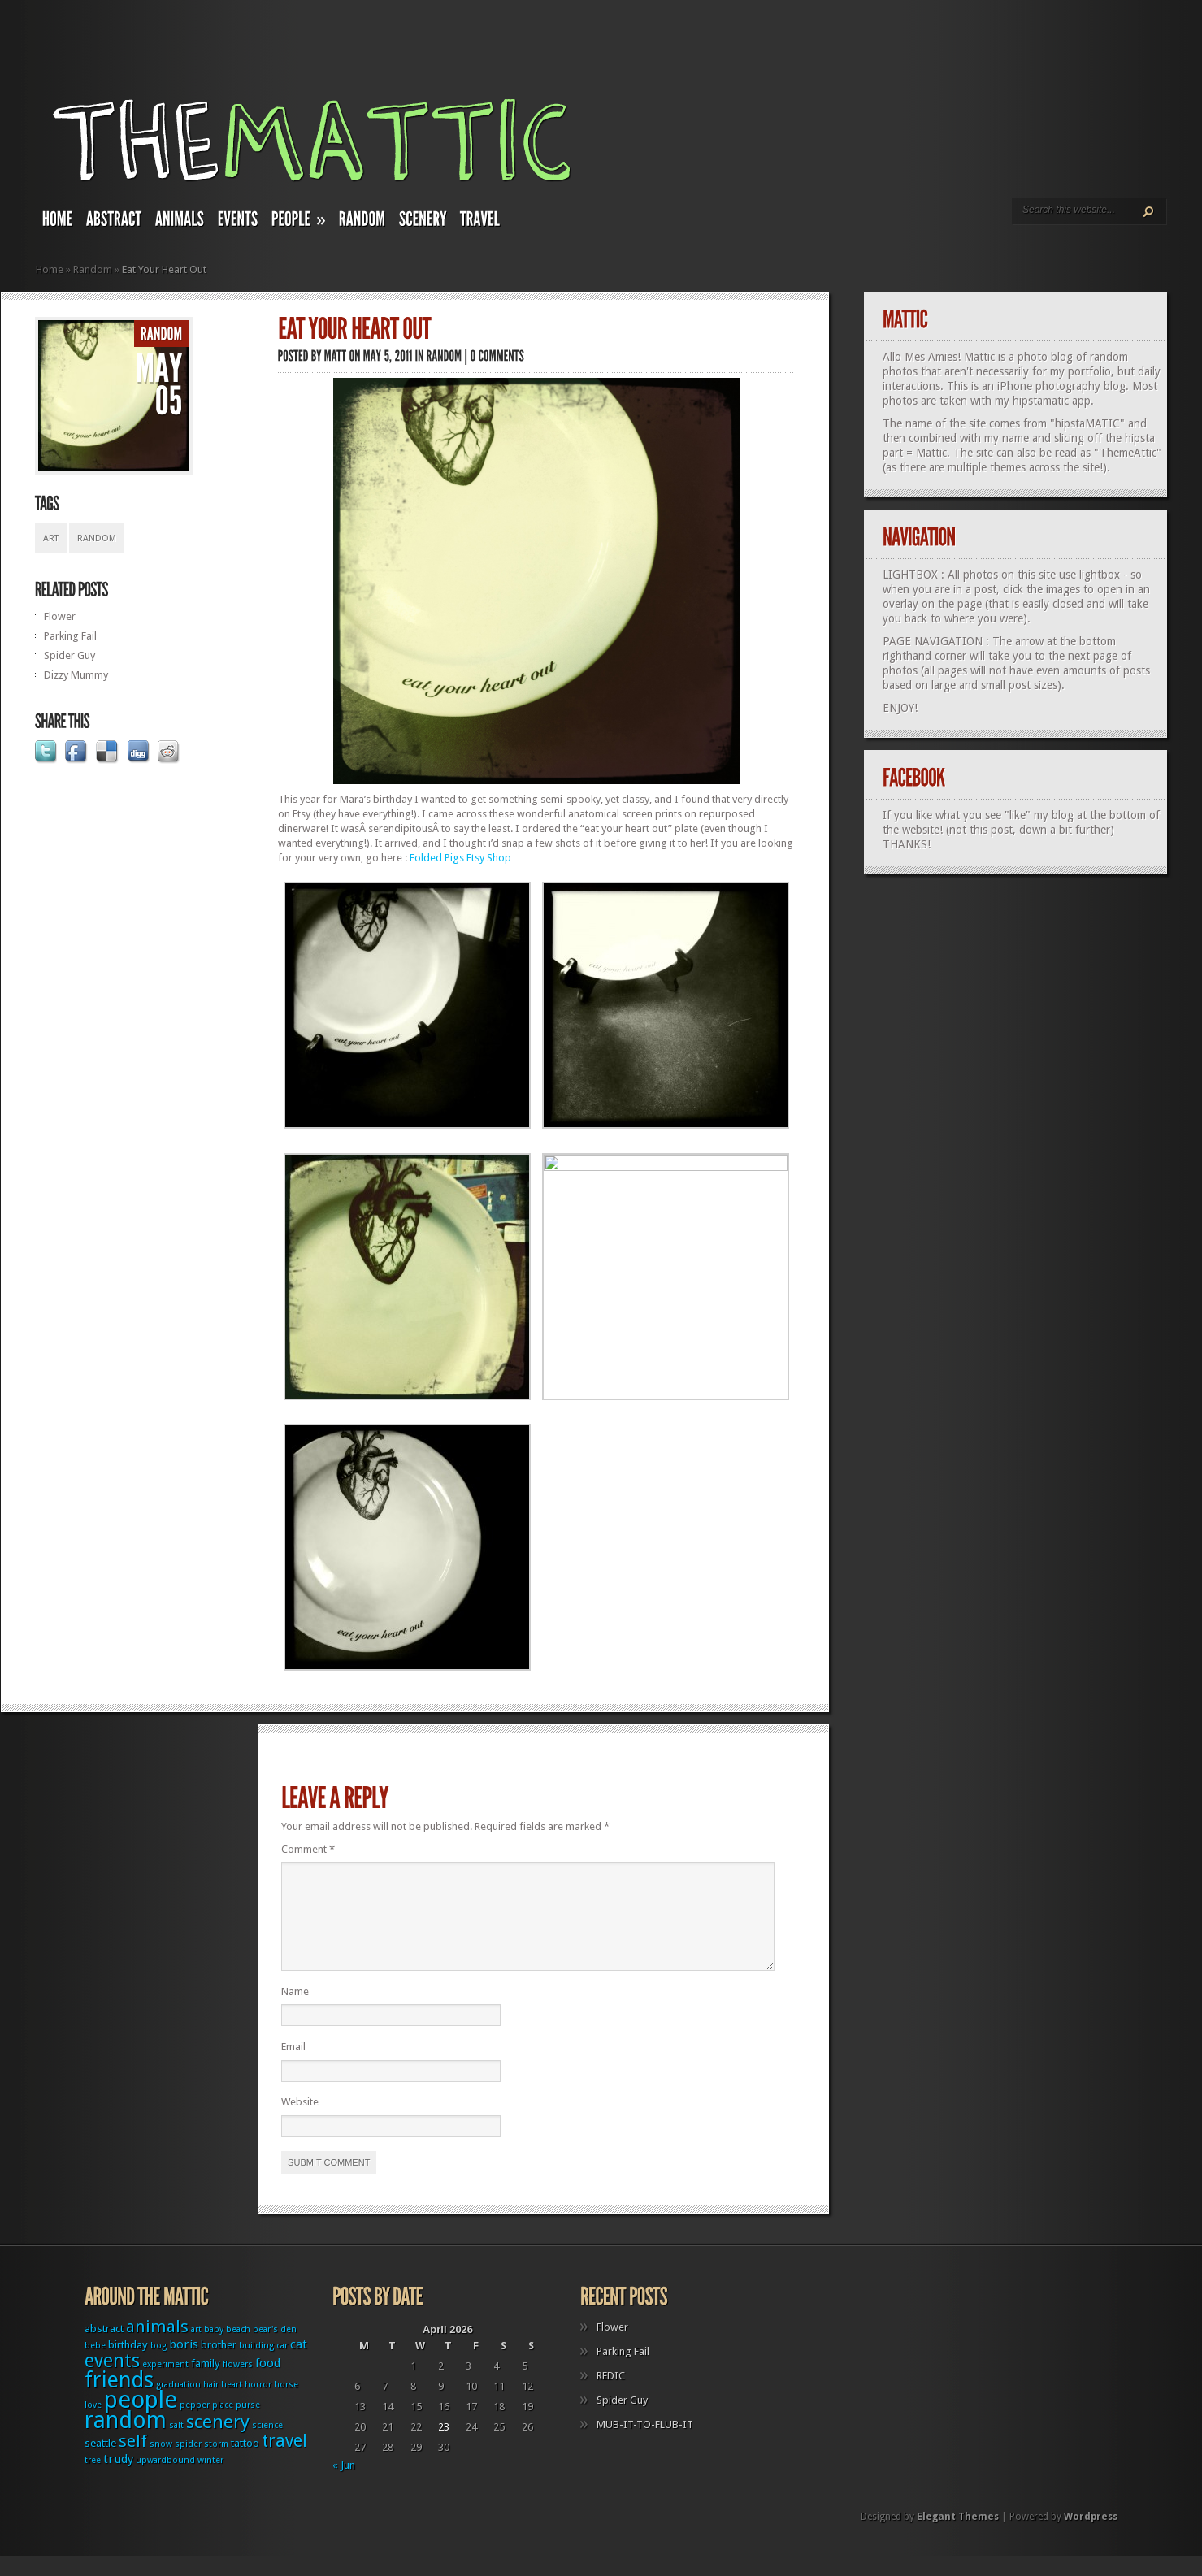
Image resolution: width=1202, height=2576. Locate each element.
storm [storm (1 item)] (216, 2463)
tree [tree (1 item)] (93, 2479)
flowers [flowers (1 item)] (238, 2384)
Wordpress (1090, 2536)
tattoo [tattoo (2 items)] (245, 2463)
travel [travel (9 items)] (284, 2460)
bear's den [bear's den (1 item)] (275, 2349)
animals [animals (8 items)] (157, 2346)
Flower (60, 616)
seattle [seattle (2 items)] (100, 2463)
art (51, 538)
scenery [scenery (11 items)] (218, 2441)
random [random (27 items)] (126, 2439)
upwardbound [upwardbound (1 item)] (165, 2479)
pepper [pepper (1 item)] (195, 2424)
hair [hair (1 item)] (211, 2404)
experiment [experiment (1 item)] (165, 2384)
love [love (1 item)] (93, 2424)
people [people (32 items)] (140, 2419)
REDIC (611, 2395)
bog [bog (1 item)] (158, 2365)
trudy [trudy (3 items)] (118, 2478)
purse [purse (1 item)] (248, 2424)
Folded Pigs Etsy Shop (460, 858)
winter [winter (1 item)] (210, 2479)
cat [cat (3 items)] (298, 2364)
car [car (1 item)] (282, 2365)
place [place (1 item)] (222, 2424)
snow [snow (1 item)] (161, 2463)
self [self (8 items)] (133, 2460)
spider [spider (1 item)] (188, 2463)
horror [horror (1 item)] (258, 2404)
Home (49, 269)
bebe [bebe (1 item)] (95, 2365)
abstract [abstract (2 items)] (104, 2348)
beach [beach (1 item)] (238, 2349)
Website (300, 2121)
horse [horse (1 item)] (286, 2404)
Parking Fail (70, 636)
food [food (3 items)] (267, 2382)
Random (92, 269)
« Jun (343, 2484)
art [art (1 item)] (196, 2349)
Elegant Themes (958, 2536)
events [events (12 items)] (112, 2381)
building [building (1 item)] (256, 2365)
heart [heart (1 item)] (231, 2404)
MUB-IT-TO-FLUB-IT (645, 2444)
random (96, 538)
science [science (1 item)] (267, 2444)
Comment (308, 1849)
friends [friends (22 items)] (119, 2399)
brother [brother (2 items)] (218, 2364)
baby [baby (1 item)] (213, 2349)
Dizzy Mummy (76, 675)
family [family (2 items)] (205, 2383)
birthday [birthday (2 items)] (128, 2364)
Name (295, 2011)
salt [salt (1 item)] (176, 2444)
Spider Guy (69, 655)
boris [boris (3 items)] (183, 2364)
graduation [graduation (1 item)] (178, 2404)
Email (293, 2066)
